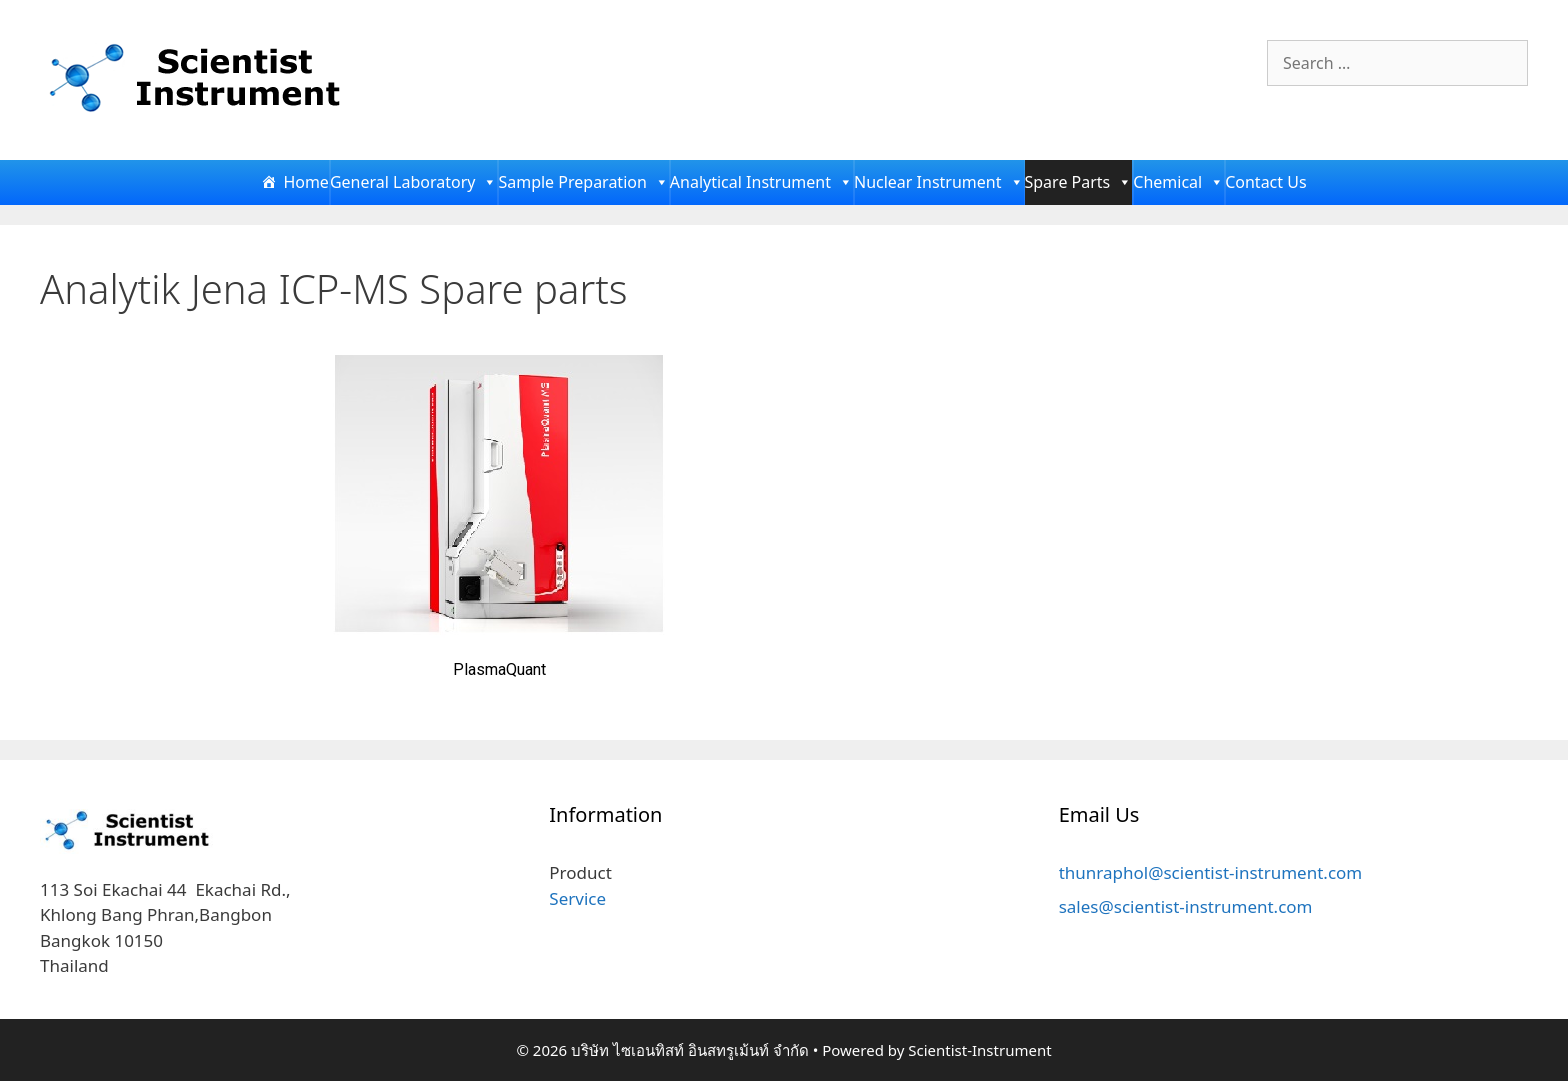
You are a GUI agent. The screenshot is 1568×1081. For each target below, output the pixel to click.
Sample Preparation (583, 182)
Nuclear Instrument (939, 182)
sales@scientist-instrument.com (1186, 906)
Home (306, 182)
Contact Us (1265, 182)
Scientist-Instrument (979, 1050)
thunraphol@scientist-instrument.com (1211, 872)
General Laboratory (414, 182)
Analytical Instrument (761, 182)
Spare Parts (1079, 182)
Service (577, 898)
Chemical (1178, 182)
